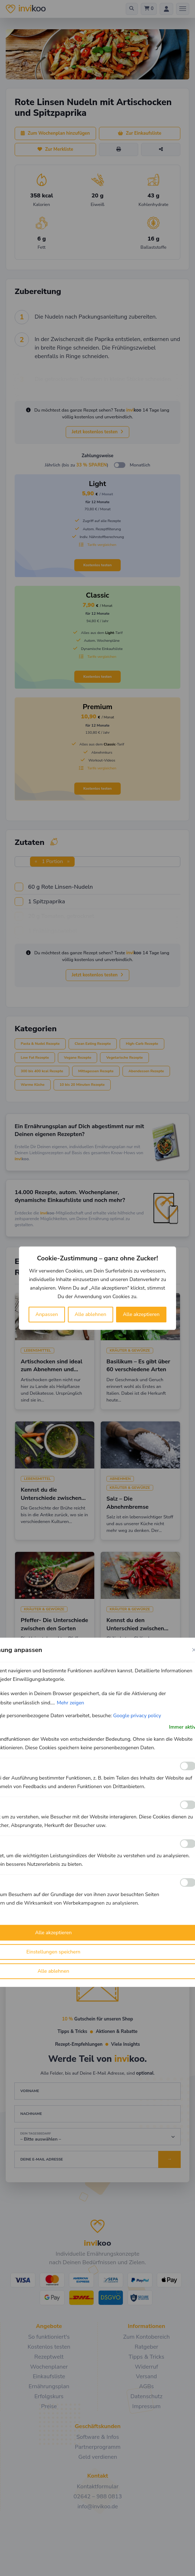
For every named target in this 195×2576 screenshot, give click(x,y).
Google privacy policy (137, 1715)
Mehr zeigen (70, 1702)
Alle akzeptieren (141, 1314)
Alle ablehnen (90, 1314)
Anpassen (46, 1314)
